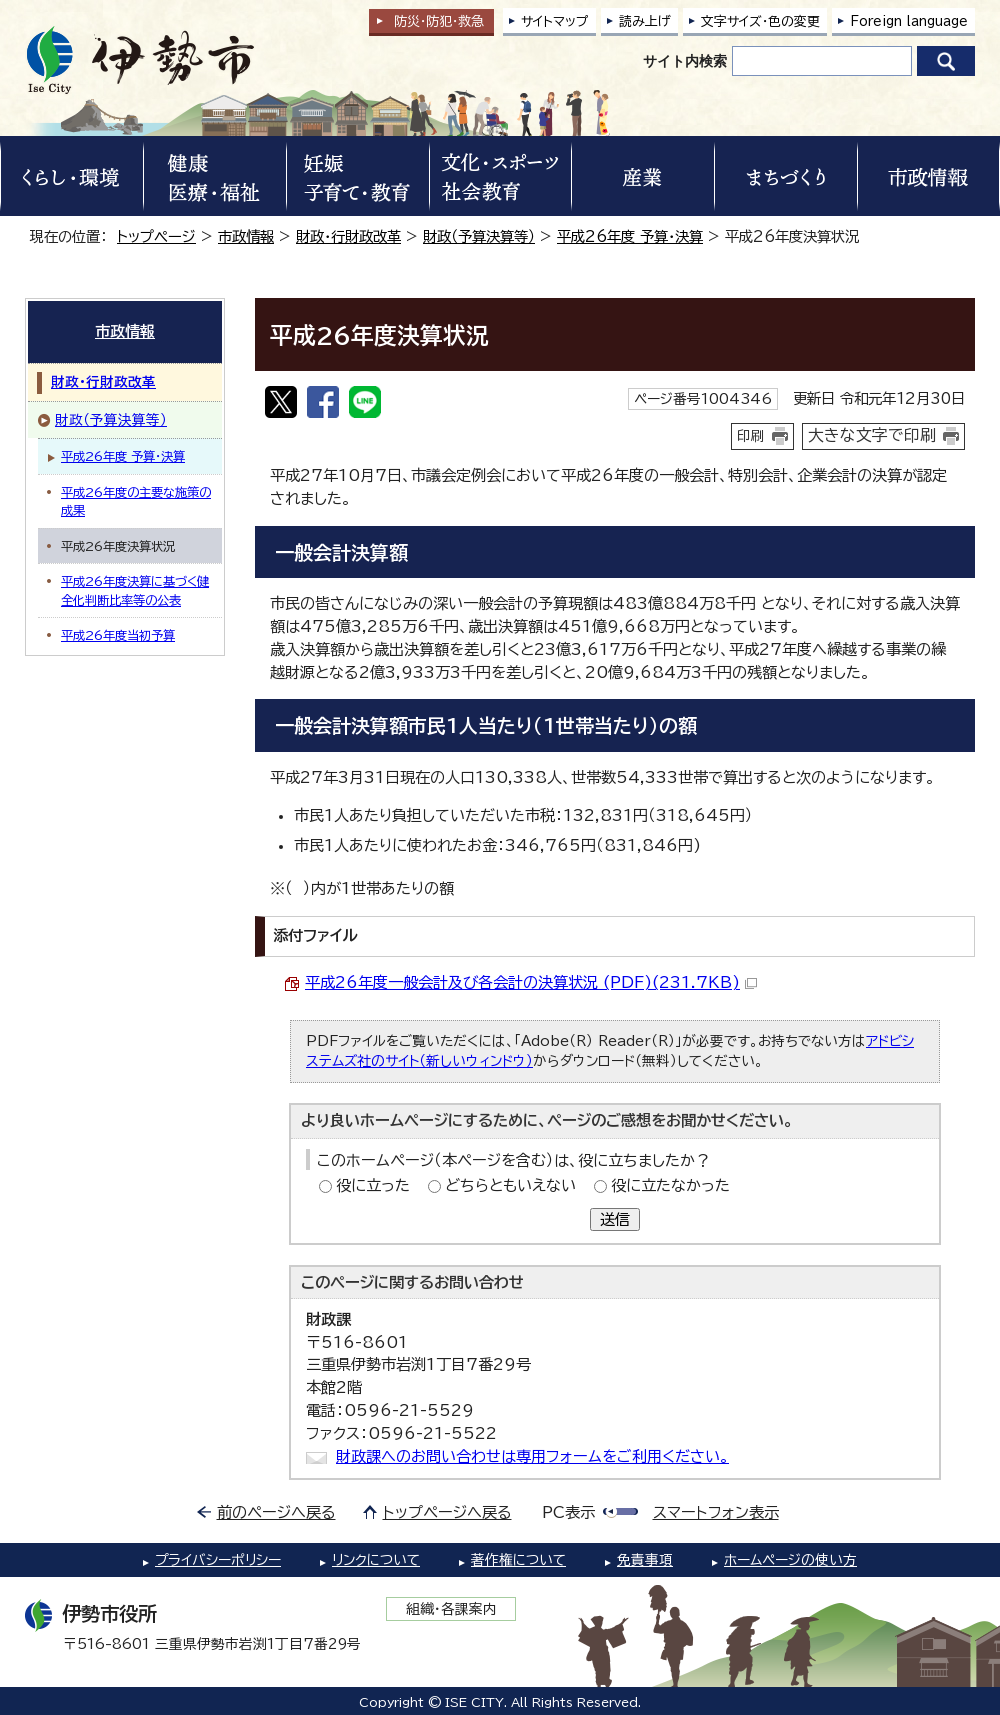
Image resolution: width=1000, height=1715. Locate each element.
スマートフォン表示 (716, 1512)
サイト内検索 (685, 61)
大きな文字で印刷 (872, 435)
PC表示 (568, 1512)
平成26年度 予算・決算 (630, 236)
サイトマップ (555, 21)
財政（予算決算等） (479, 236)
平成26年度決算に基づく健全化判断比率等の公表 (135, 590)
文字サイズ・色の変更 (760, 21)
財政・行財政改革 (348, 236)
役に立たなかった (670, 1185)
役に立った (373, 1185)
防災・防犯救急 (439, 21)
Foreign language (909, 21)
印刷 (751, 436)
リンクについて (376, 1560)
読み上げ (645, 21)
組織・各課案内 (451, 1609)
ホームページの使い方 (790, 1560)
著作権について (518, 1560)
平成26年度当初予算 (118, 635)
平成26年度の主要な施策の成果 (136, 501)
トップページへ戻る (447, 1512)
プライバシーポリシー (218, 1560)
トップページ (156, 236)
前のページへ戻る (276, 1512)
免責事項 (645, 1560)
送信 (615, 1219)
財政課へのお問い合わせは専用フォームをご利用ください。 (532, 1456)
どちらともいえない (510, 1185)
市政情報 (246, 236)
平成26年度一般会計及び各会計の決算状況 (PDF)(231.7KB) (531, 982)
